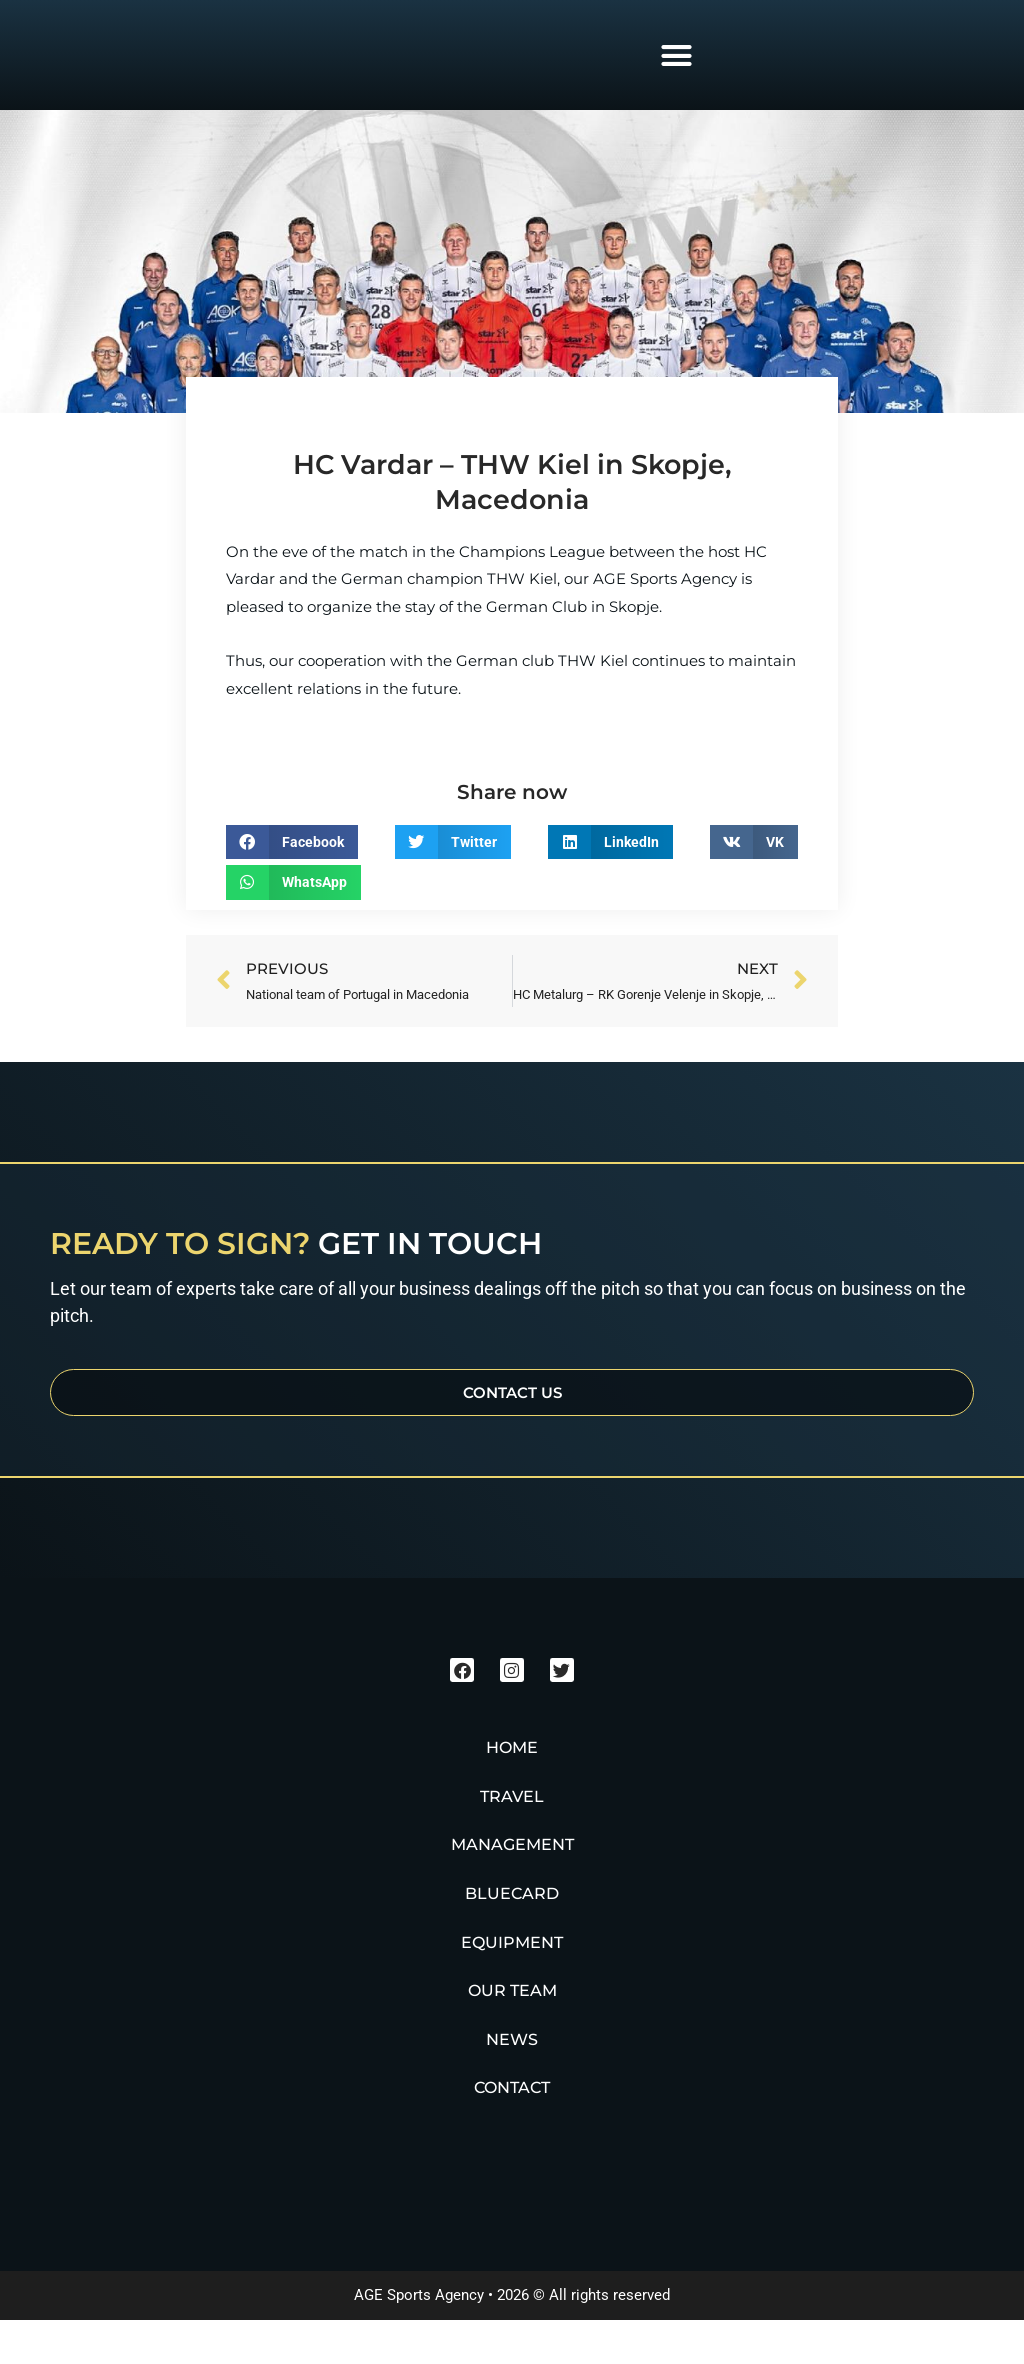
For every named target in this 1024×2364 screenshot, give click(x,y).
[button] (676, 55)
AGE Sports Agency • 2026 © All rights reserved (512, 2339)
